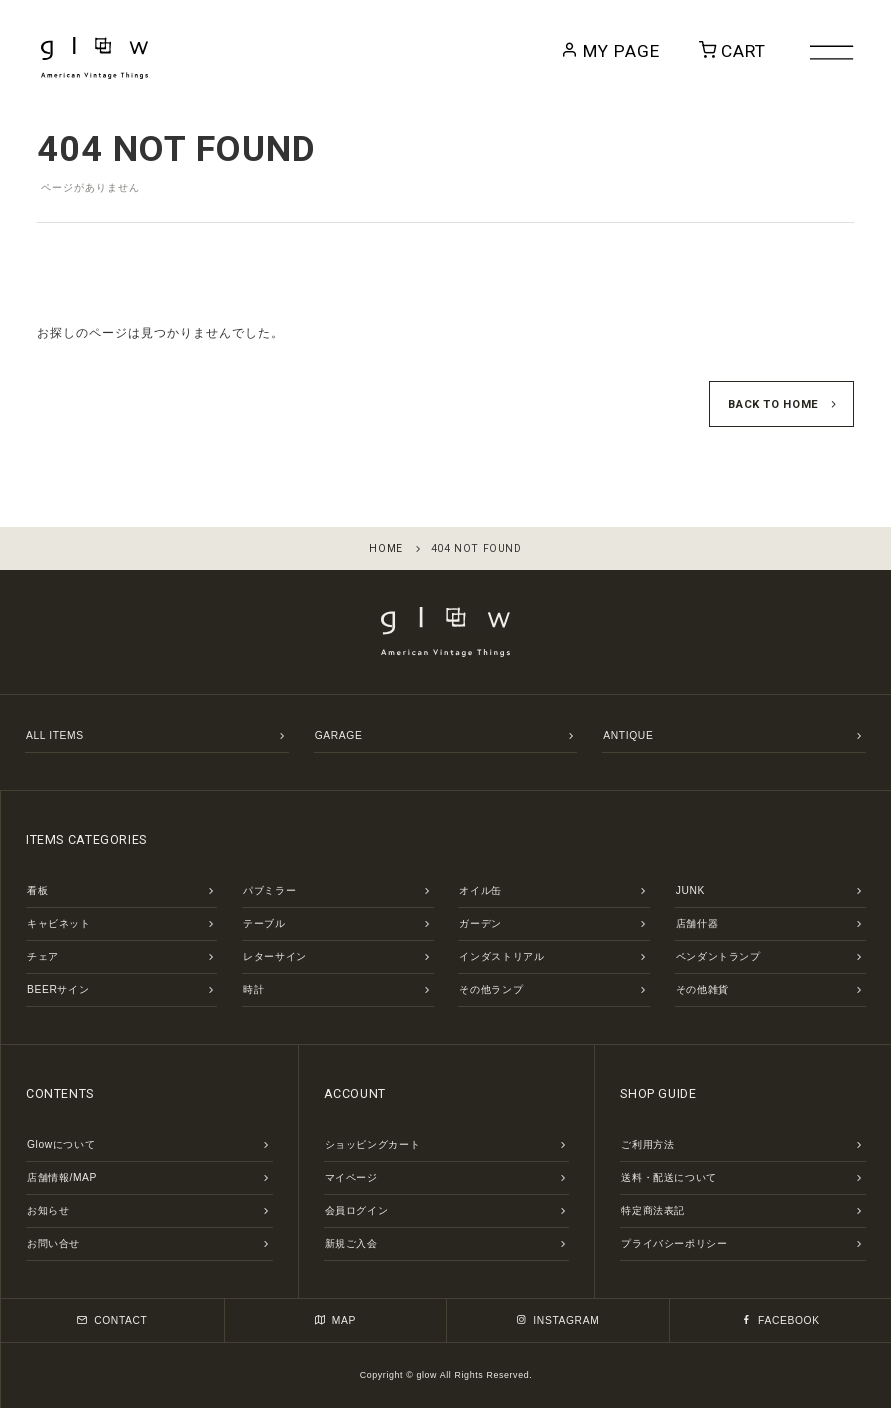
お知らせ (48, 1210)
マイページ (351, 1177)
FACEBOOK (780, 1320)
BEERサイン (58, 989)
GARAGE (339, 735)
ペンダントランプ (718, 956)
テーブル (264, 923)
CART (740, 51)
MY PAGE (639, 51)
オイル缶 (480, 890)
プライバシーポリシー (674, 1243)
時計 (253, 989)
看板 (37, 890)
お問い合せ (53, 1243)
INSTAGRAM (557, 1320)
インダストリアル (501, 956)
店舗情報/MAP (62, 1177)
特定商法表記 (653, 1210)
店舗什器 (697, 923)
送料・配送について (669, 1177)
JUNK (690, 890)
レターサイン (275, 956)
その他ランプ (491, 989)
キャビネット (59, 923)
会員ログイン (357, 1210)
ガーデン (480, 923)
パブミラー (269, 890)
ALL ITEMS (55, 735)
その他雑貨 (702, 989)
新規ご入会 (351, 1243)
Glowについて (61, 1144)
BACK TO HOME (773, 404)
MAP (335, 1320)
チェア (43, 956)
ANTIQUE (628, 735)
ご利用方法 (647, 1144)
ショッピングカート (373, 1144)
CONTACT (112, 1320)
